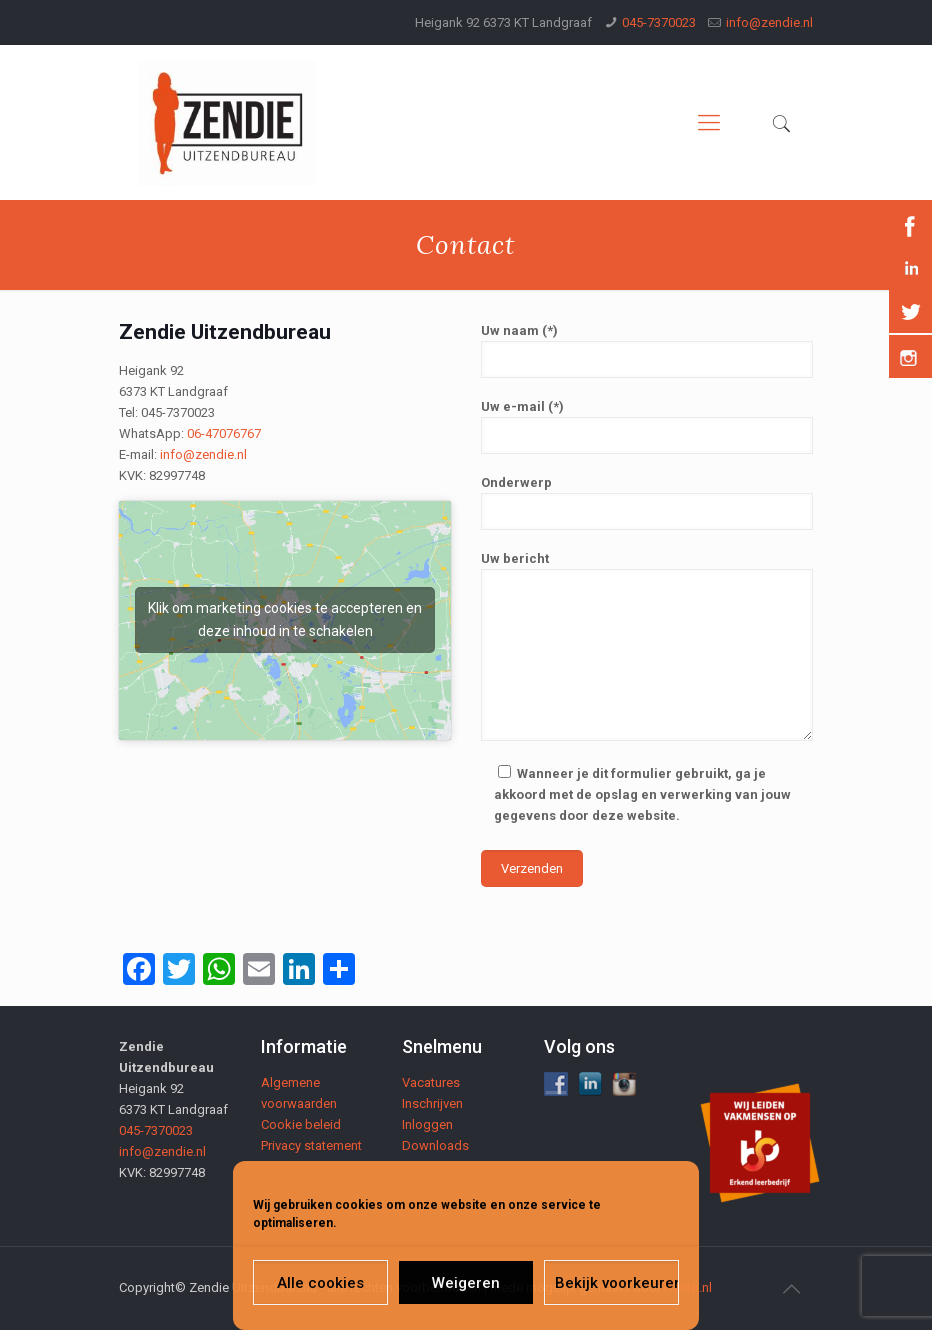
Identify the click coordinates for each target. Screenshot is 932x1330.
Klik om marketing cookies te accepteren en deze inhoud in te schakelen (285, 619)
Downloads (435, 1145)
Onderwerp (647, 502)
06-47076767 (224, 433)
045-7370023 (659, 22)
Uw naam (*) (647, 350)
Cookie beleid (301, 1124)
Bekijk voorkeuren (617, 1283)
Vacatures (431, 1082)
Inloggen (427, 1124)
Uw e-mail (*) (647, 426)
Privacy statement (311, 1145)
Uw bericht (647, 646)
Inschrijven (432, 1103)
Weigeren (466, 1283)
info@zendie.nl (769, 22)
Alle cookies (320, 1283)
